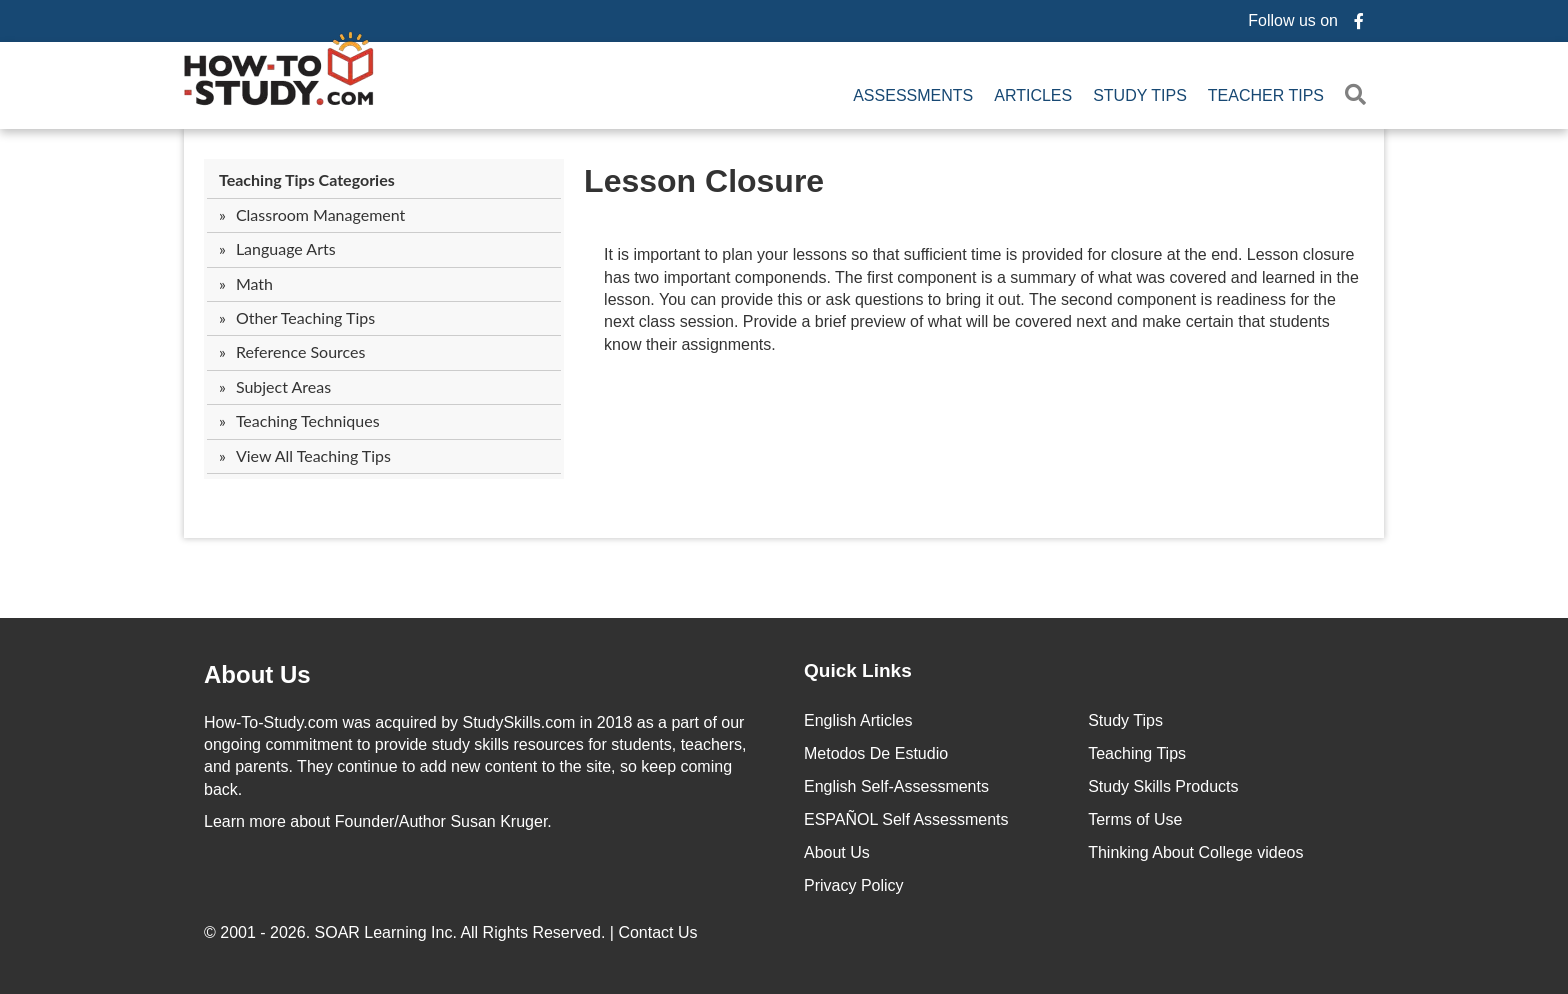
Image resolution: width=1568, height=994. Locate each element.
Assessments (913, 95)
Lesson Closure (704, 181)
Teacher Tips (1266, 95)
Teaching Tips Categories (307, 179)
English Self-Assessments (896, 786)
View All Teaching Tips (313, 455)
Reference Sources (301, 351)
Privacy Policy (854, 885)
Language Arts (286, 248)
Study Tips (1140, 95)
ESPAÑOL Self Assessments (906, 819)
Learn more (245, 821)
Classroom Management (320, 214)
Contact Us (660, 932)
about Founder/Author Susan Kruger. (378, 821)
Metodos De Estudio (876, 753)
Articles (1033, 95)
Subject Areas (283, 386)
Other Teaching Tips (305, 317)
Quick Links (858, 670)
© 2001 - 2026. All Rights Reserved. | (453, 932)
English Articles (858, 720)
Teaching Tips (1137, 753)
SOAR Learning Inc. (386, 932)
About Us (837, 852)
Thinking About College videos (1195, 852)
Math (254, 283)
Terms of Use (1135, 819)
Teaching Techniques (308, 420)
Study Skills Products (1163, 786)
